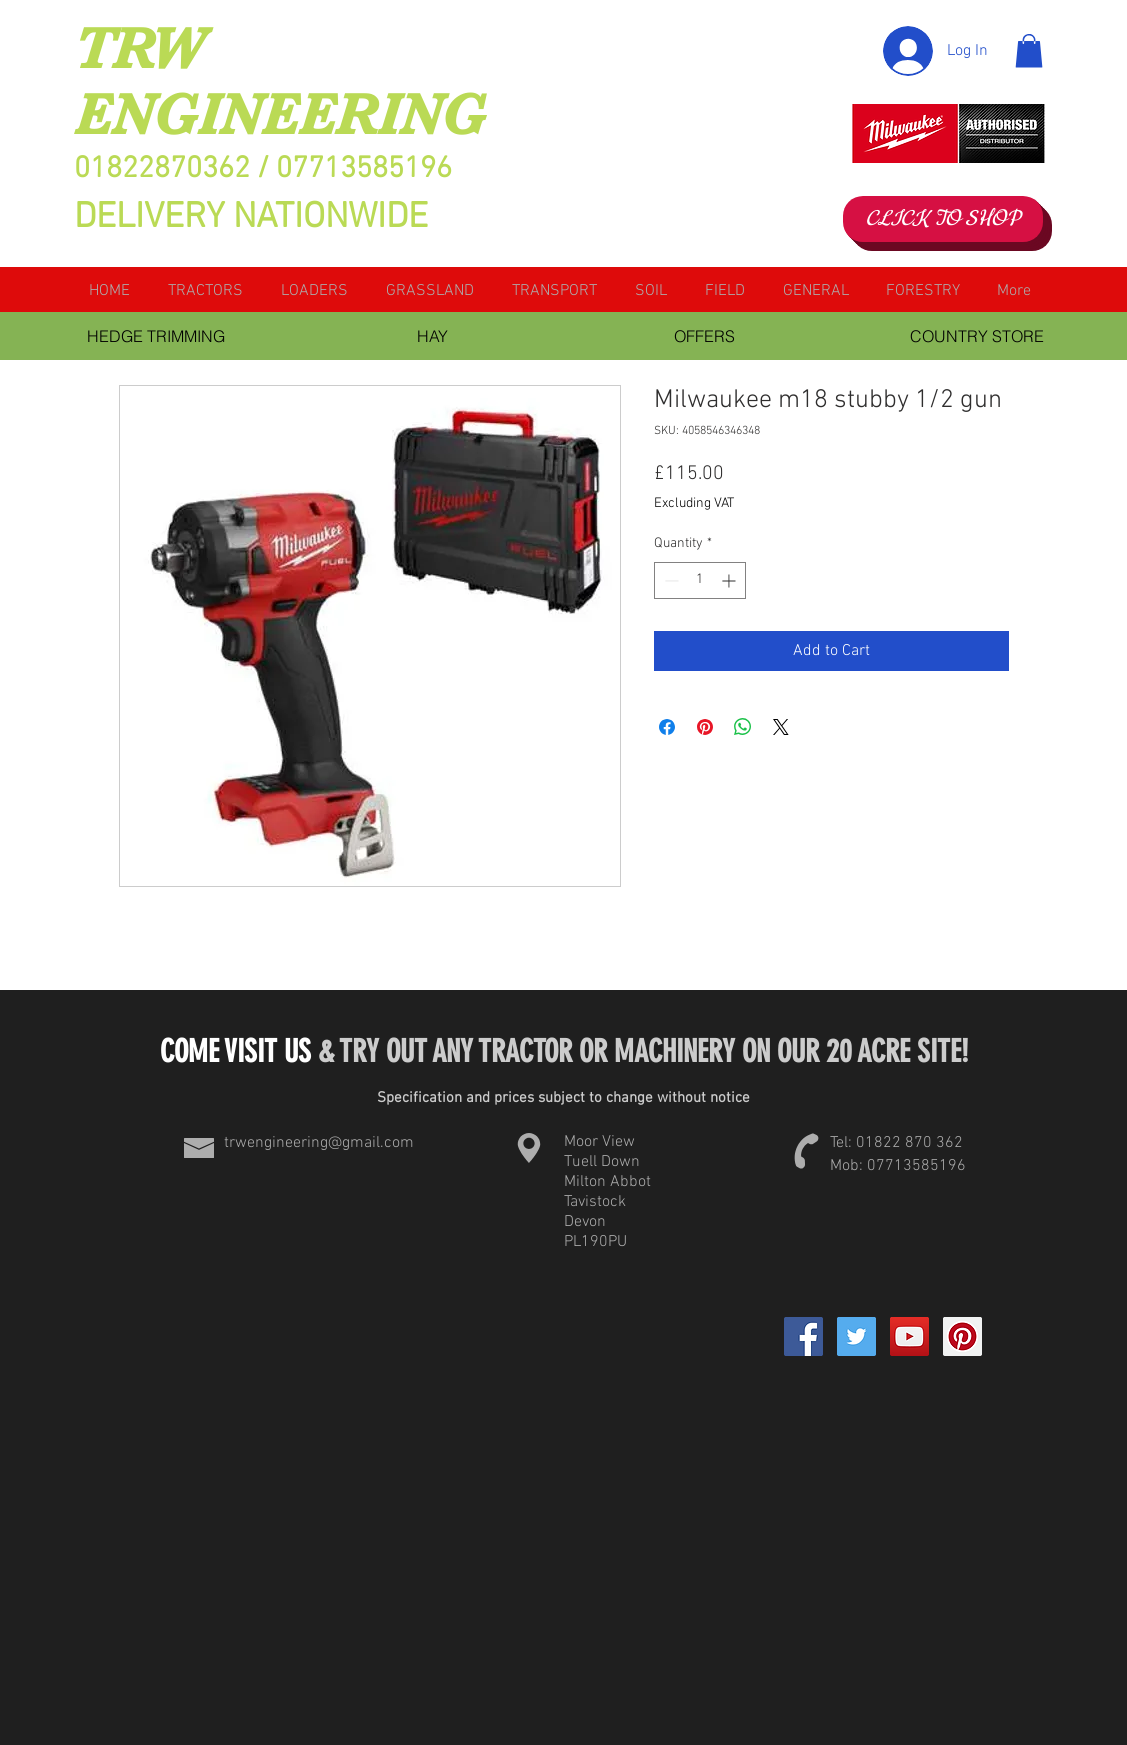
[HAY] (433, 336)
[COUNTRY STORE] (977, 336)
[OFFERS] (705, 336)
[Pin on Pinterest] (705, 727)
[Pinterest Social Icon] (962, 1336)
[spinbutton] (700, 580)
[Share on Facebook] (667, 727)
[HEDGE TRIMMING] (156, 336)
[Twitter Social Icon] (856, 1336)
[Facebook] (803, 1336)
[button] (1029, 50)
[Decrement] (669, 580)
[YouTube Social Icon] (909, 1336)
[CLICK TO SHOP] (943, 219)
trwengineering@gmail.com (319, 1143)
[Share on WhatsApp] (743, 727)
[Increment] (730, 580)
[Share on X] (781, 727)
